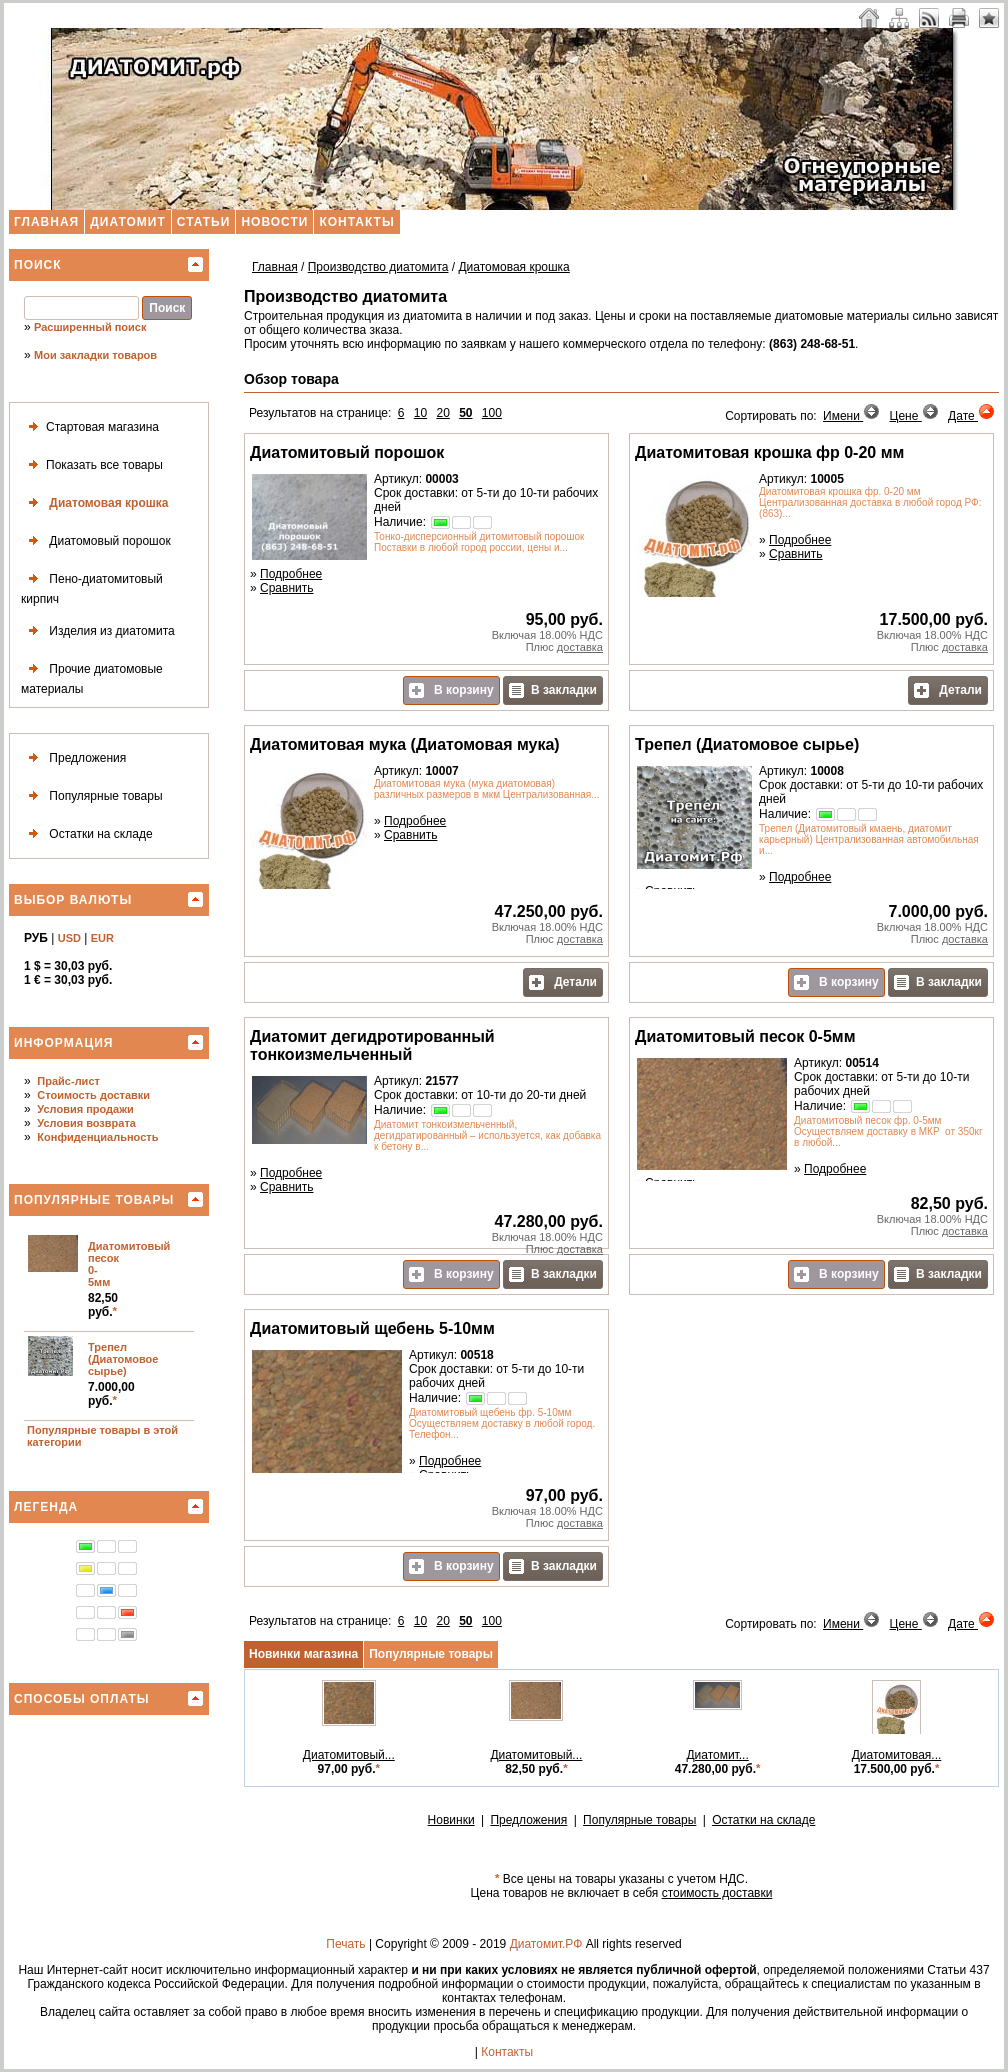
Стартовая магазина (90, 427)
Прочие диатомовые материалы (92, 676)
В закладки (553, 690)
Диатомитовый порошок (347, 452)
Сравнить (286, 588)
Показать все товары (92, 465)
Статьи (204, 222)
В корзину (451, 690)
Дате (971, 416)
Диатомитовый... (349, 1755)
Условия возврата (86, 1123)
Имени (851, 416)
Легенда (46, 1507)
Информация (63, 1043)
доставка (580, 647)
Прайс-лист (68, 1081)
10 (420, 413)
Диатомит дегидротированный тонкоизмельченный (372, 1045)
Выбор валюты (73, 900)
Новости (274, 222)
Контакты (356, 222)
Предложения (73, 758)
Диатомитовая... (897, 1755)
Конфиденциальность (97, 1137)
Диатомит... (717, 1755)
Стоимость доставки (93, 1095)
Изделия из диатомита (98, 631)
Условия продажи (85, 1109)
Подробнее (291, 574)
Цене (914, 416)
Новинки (451, 1820)
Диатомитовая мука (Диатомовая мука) (405, 744)
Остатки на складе (87, 834)
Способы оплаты (82, 1699)
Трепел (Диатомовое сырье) (123, 1359)
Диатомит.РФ (546, 1944)
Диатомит (128, 222)
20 (442, 413)
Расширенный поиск (90, 327)
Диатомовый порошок (96, 541)
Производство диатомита (378, 267)
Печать (345, 1944)
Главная (46, 222)
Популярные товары (92, 796)
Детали (948, 690)
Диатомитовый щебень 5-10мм (372, 1328)
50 (465, 413)
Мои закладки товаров (95, 355)
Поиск (38, 265)
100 (492, 413)
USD (69, 938)
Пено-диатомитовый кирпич (92, 586)
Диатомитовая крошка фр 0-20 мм (769, 452)
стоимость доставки (717, 1893)
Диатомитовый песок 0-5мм (745, 1036)
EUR (102, 938)
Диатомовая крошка (94, 503)
